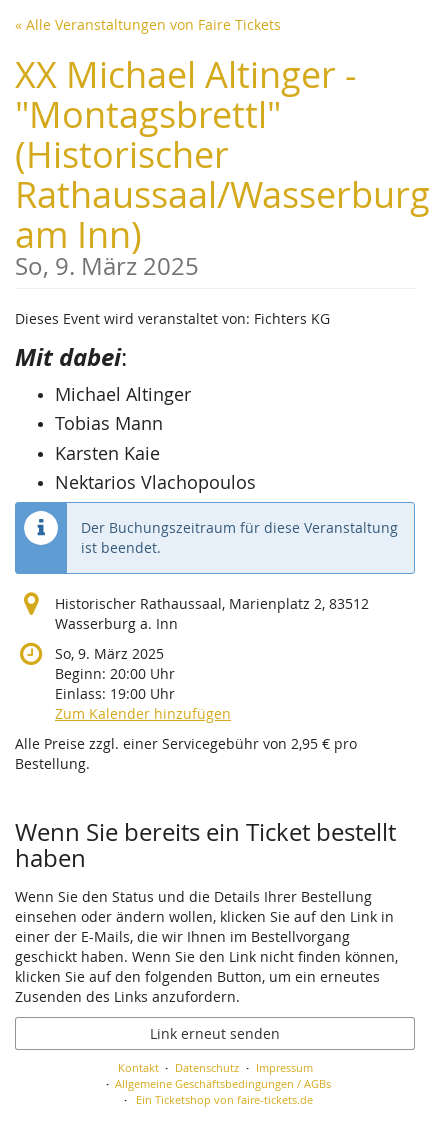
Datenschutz (207, 1067)
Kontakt (138, 1067)
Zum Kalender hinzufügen (143, 713)
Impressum (284, 1067)
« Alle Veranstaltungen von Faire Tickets (148, 24)
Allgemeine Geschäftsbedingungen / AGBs (223, 1083)
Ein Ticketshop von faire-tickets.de (224, 1099)
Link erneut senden (215, 1033)
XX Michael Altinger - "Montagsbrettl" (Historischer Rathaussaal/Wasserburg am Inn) (222, 164)
